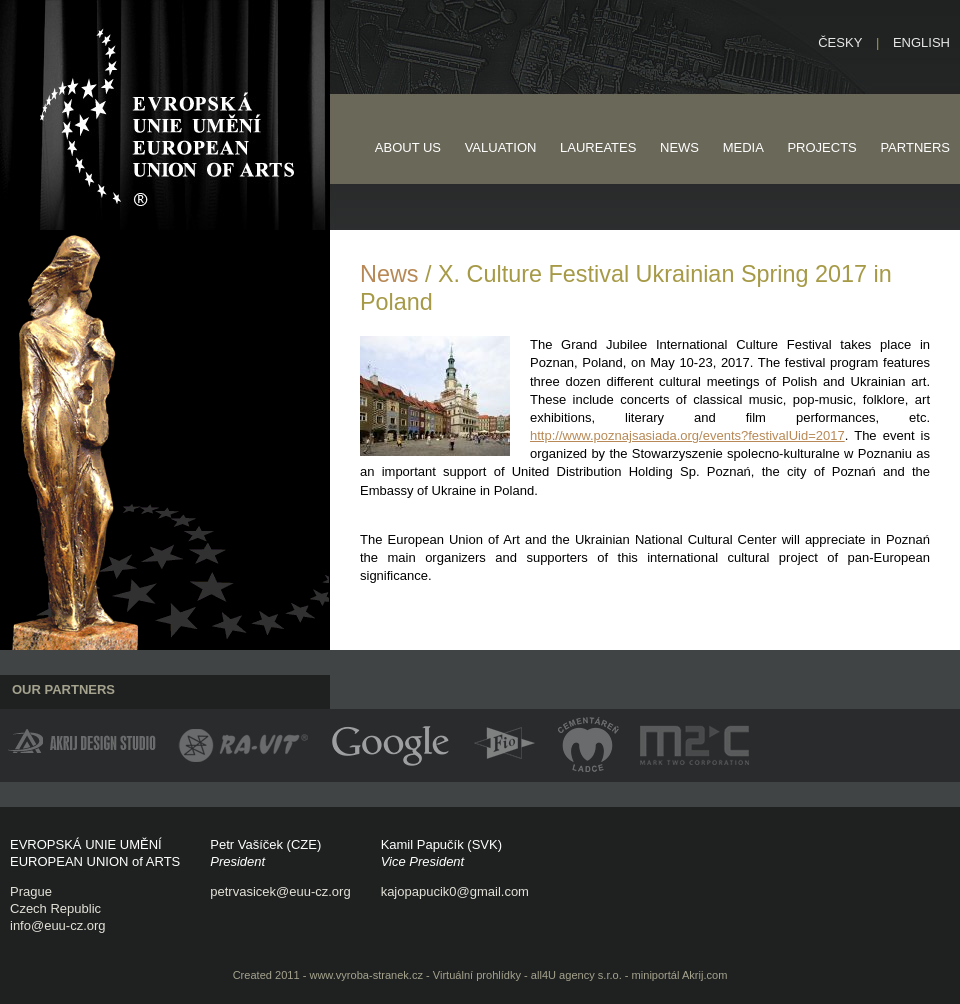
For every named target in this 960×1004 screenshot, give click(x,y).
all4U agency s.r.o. (576, 975)
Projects (821, 147)
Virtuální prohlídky (477, 975)
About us (408, 147)
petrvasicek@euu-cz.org (280, 891)
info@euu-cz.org (58, 925)
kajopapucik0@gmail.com (455, 891)
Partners (915, 147)
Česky (840, 42)
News (679, 147)
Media (743, 147)
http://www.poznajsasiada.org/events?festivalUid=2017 (687, 435)
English (921, 42)
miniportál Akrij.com (680, 975)
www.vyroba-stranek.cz (366, 975)
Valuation (501, 147)
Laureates (598, 147)
